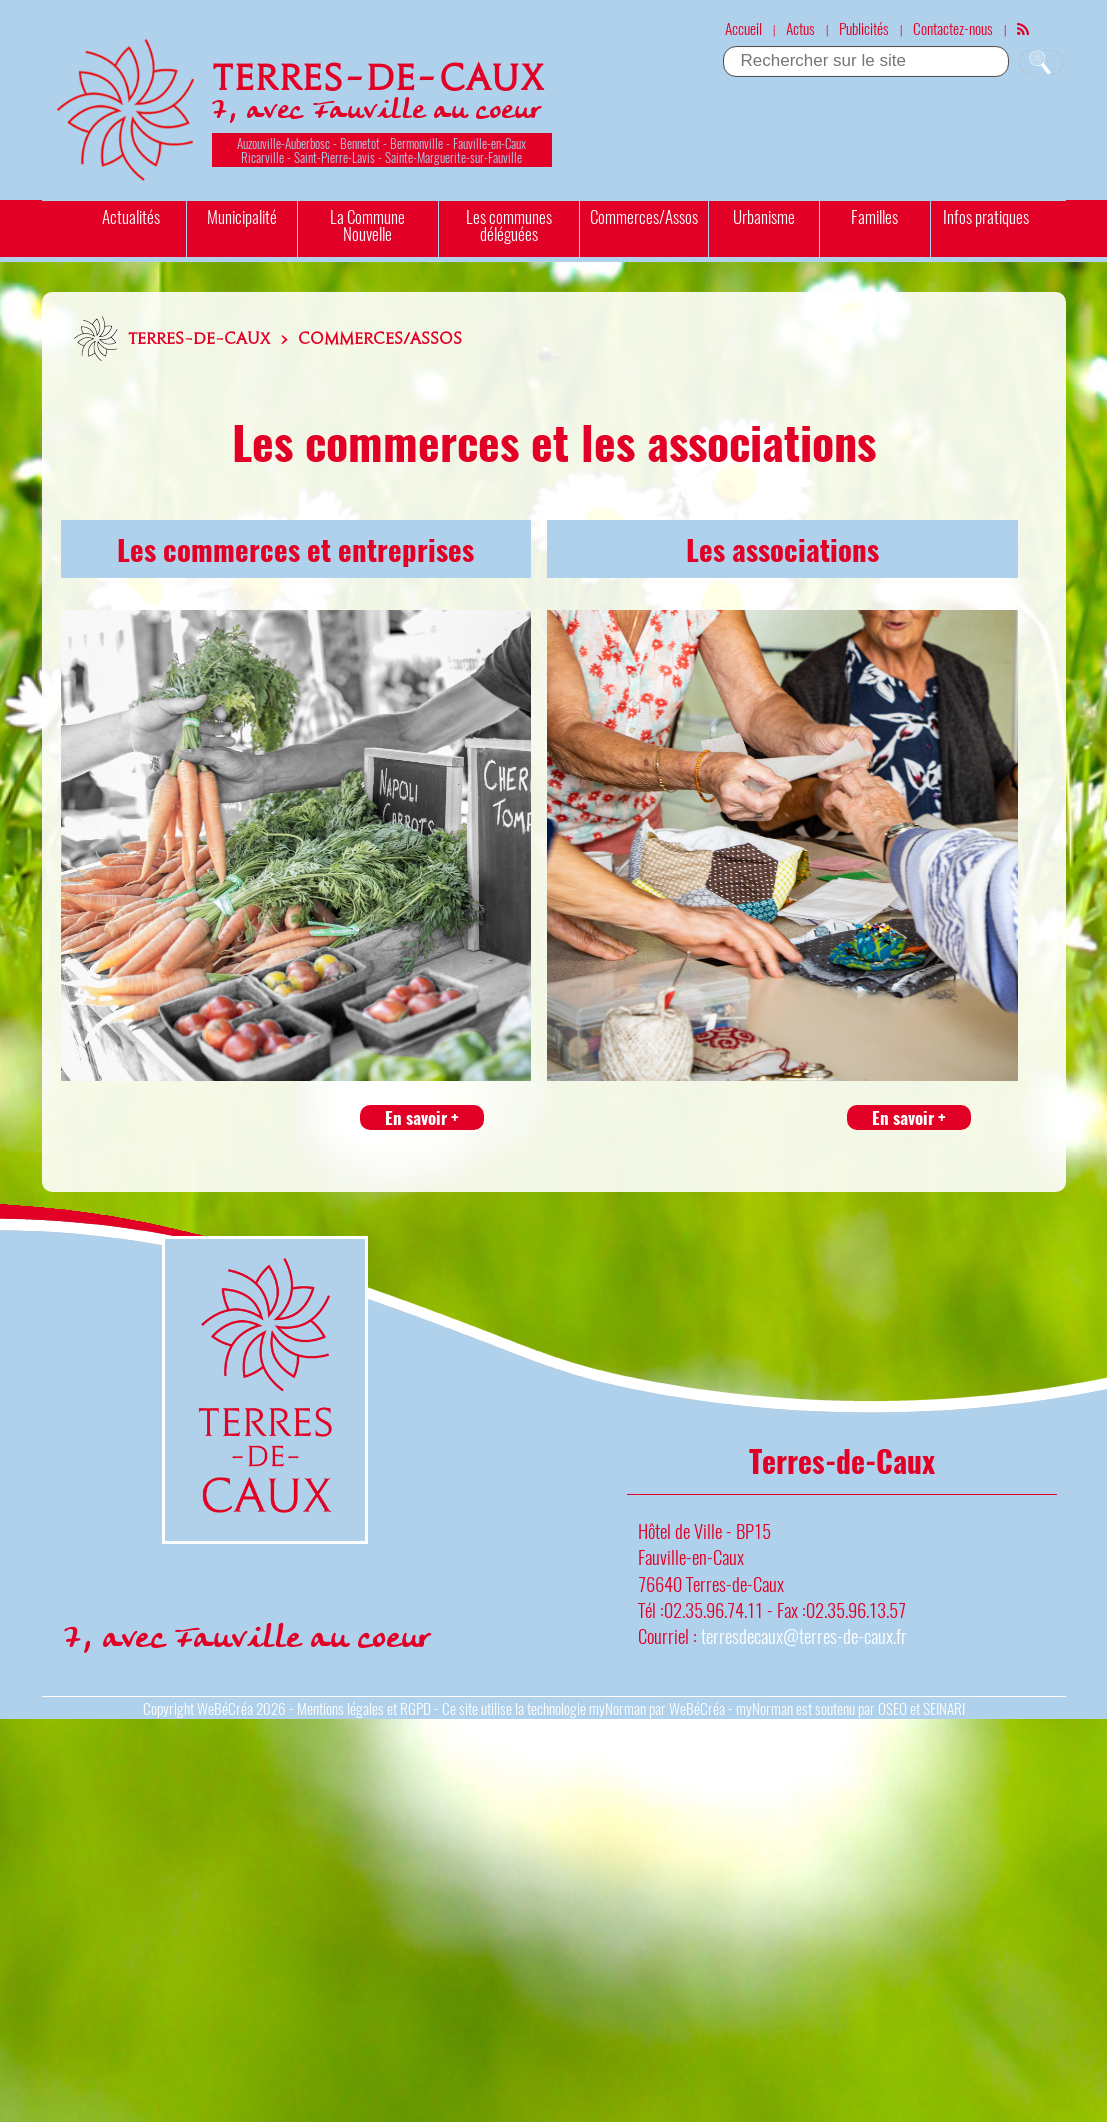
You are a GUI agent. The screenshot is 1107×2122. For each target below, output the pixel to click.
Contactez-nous (953, 28)
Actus (800, 28)
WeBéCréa (225, 1708)
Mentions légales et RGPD (364, 1708)
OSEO (892, 1708)
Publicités (864, 28)
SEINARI (944, 1708)
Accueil (743, 28)
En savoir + (422, 1117)
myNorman (617, 1708)
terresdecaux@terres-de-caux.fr (804, 1635)
